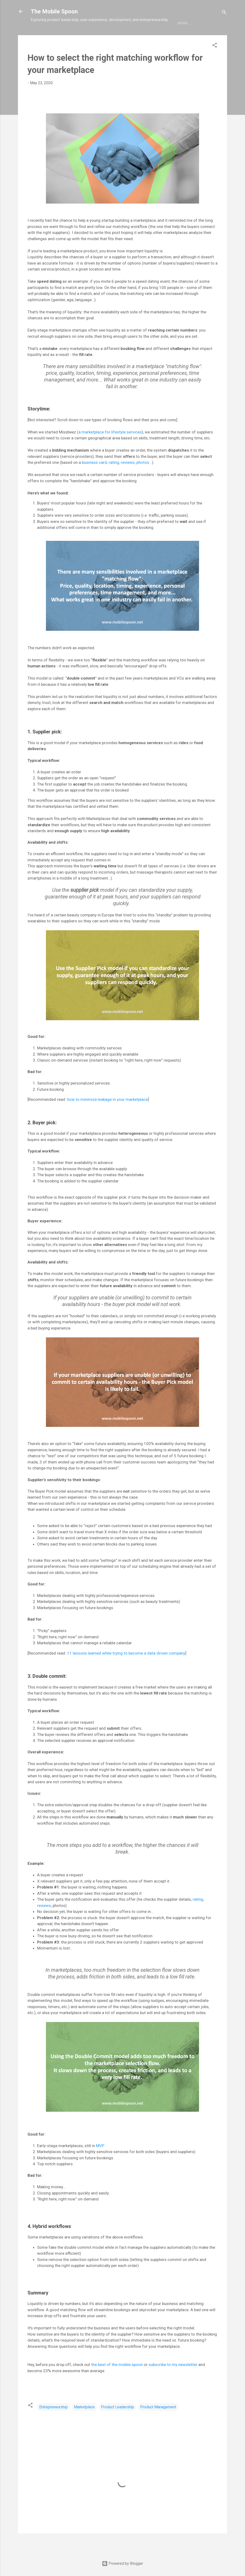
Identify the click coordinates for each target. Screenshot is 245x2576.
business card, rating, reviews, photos (115, 478)
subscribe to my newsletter (173, 2380)
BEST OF (153, 39)
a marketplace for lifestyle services (110, 447)
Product (55, 39)
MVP (100, 2161)
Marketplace (84, 2423)
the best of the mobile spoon (117, 2380)
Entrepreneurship (121, 39)
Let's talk (177, 39)
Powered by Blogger (122, 2563)
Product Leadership (117, 2423)
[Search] (224, 13)
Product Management (158, 2423)
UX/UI (36, 39)
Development (84, 39)
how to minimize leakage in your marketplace (107, 1115)
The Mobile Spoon (54, 11)
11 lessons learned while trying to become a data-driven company (126, 1669)
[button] (214, 62)
